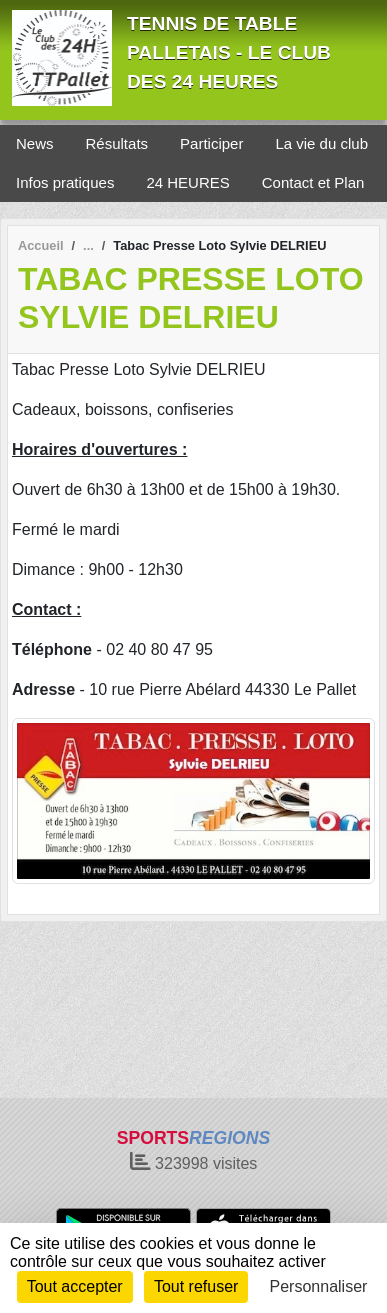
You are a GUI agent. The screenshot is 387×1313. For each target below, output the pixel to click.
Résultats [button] (117, 143)
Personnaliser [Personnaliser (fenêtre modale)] (319, 1286)
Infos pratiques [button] (65, 182)
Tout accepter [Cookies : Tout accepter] (75, 1286)
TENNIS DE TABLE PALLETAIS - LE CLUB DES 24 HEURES (229, 52)
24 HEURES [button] (187, 182)
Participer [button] (211, 143)
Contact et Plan (313, 182)
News (35, 143)
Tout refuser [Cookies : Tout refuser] (196, 1286)
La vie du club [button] (321, 143)
